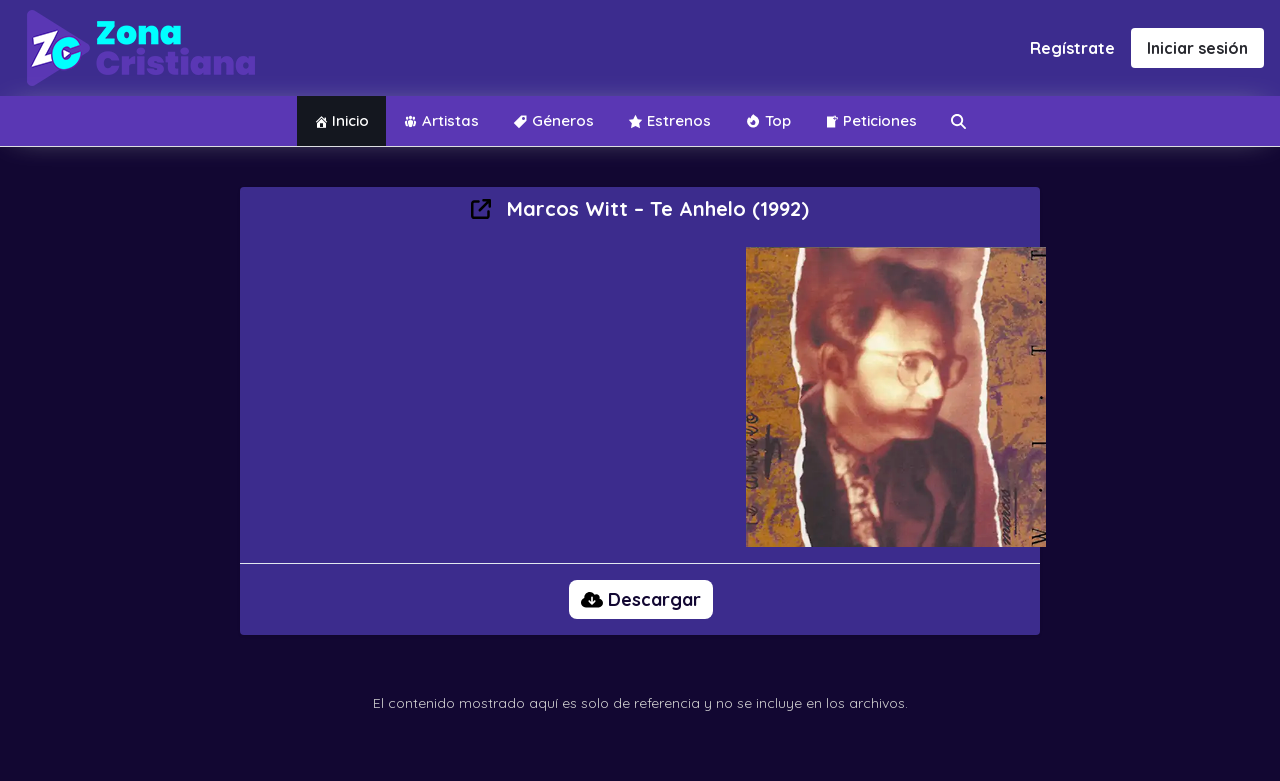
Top (768, 120)
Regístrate (1072, 48)
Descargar (641, 599)
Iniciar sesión (1197, 48)
